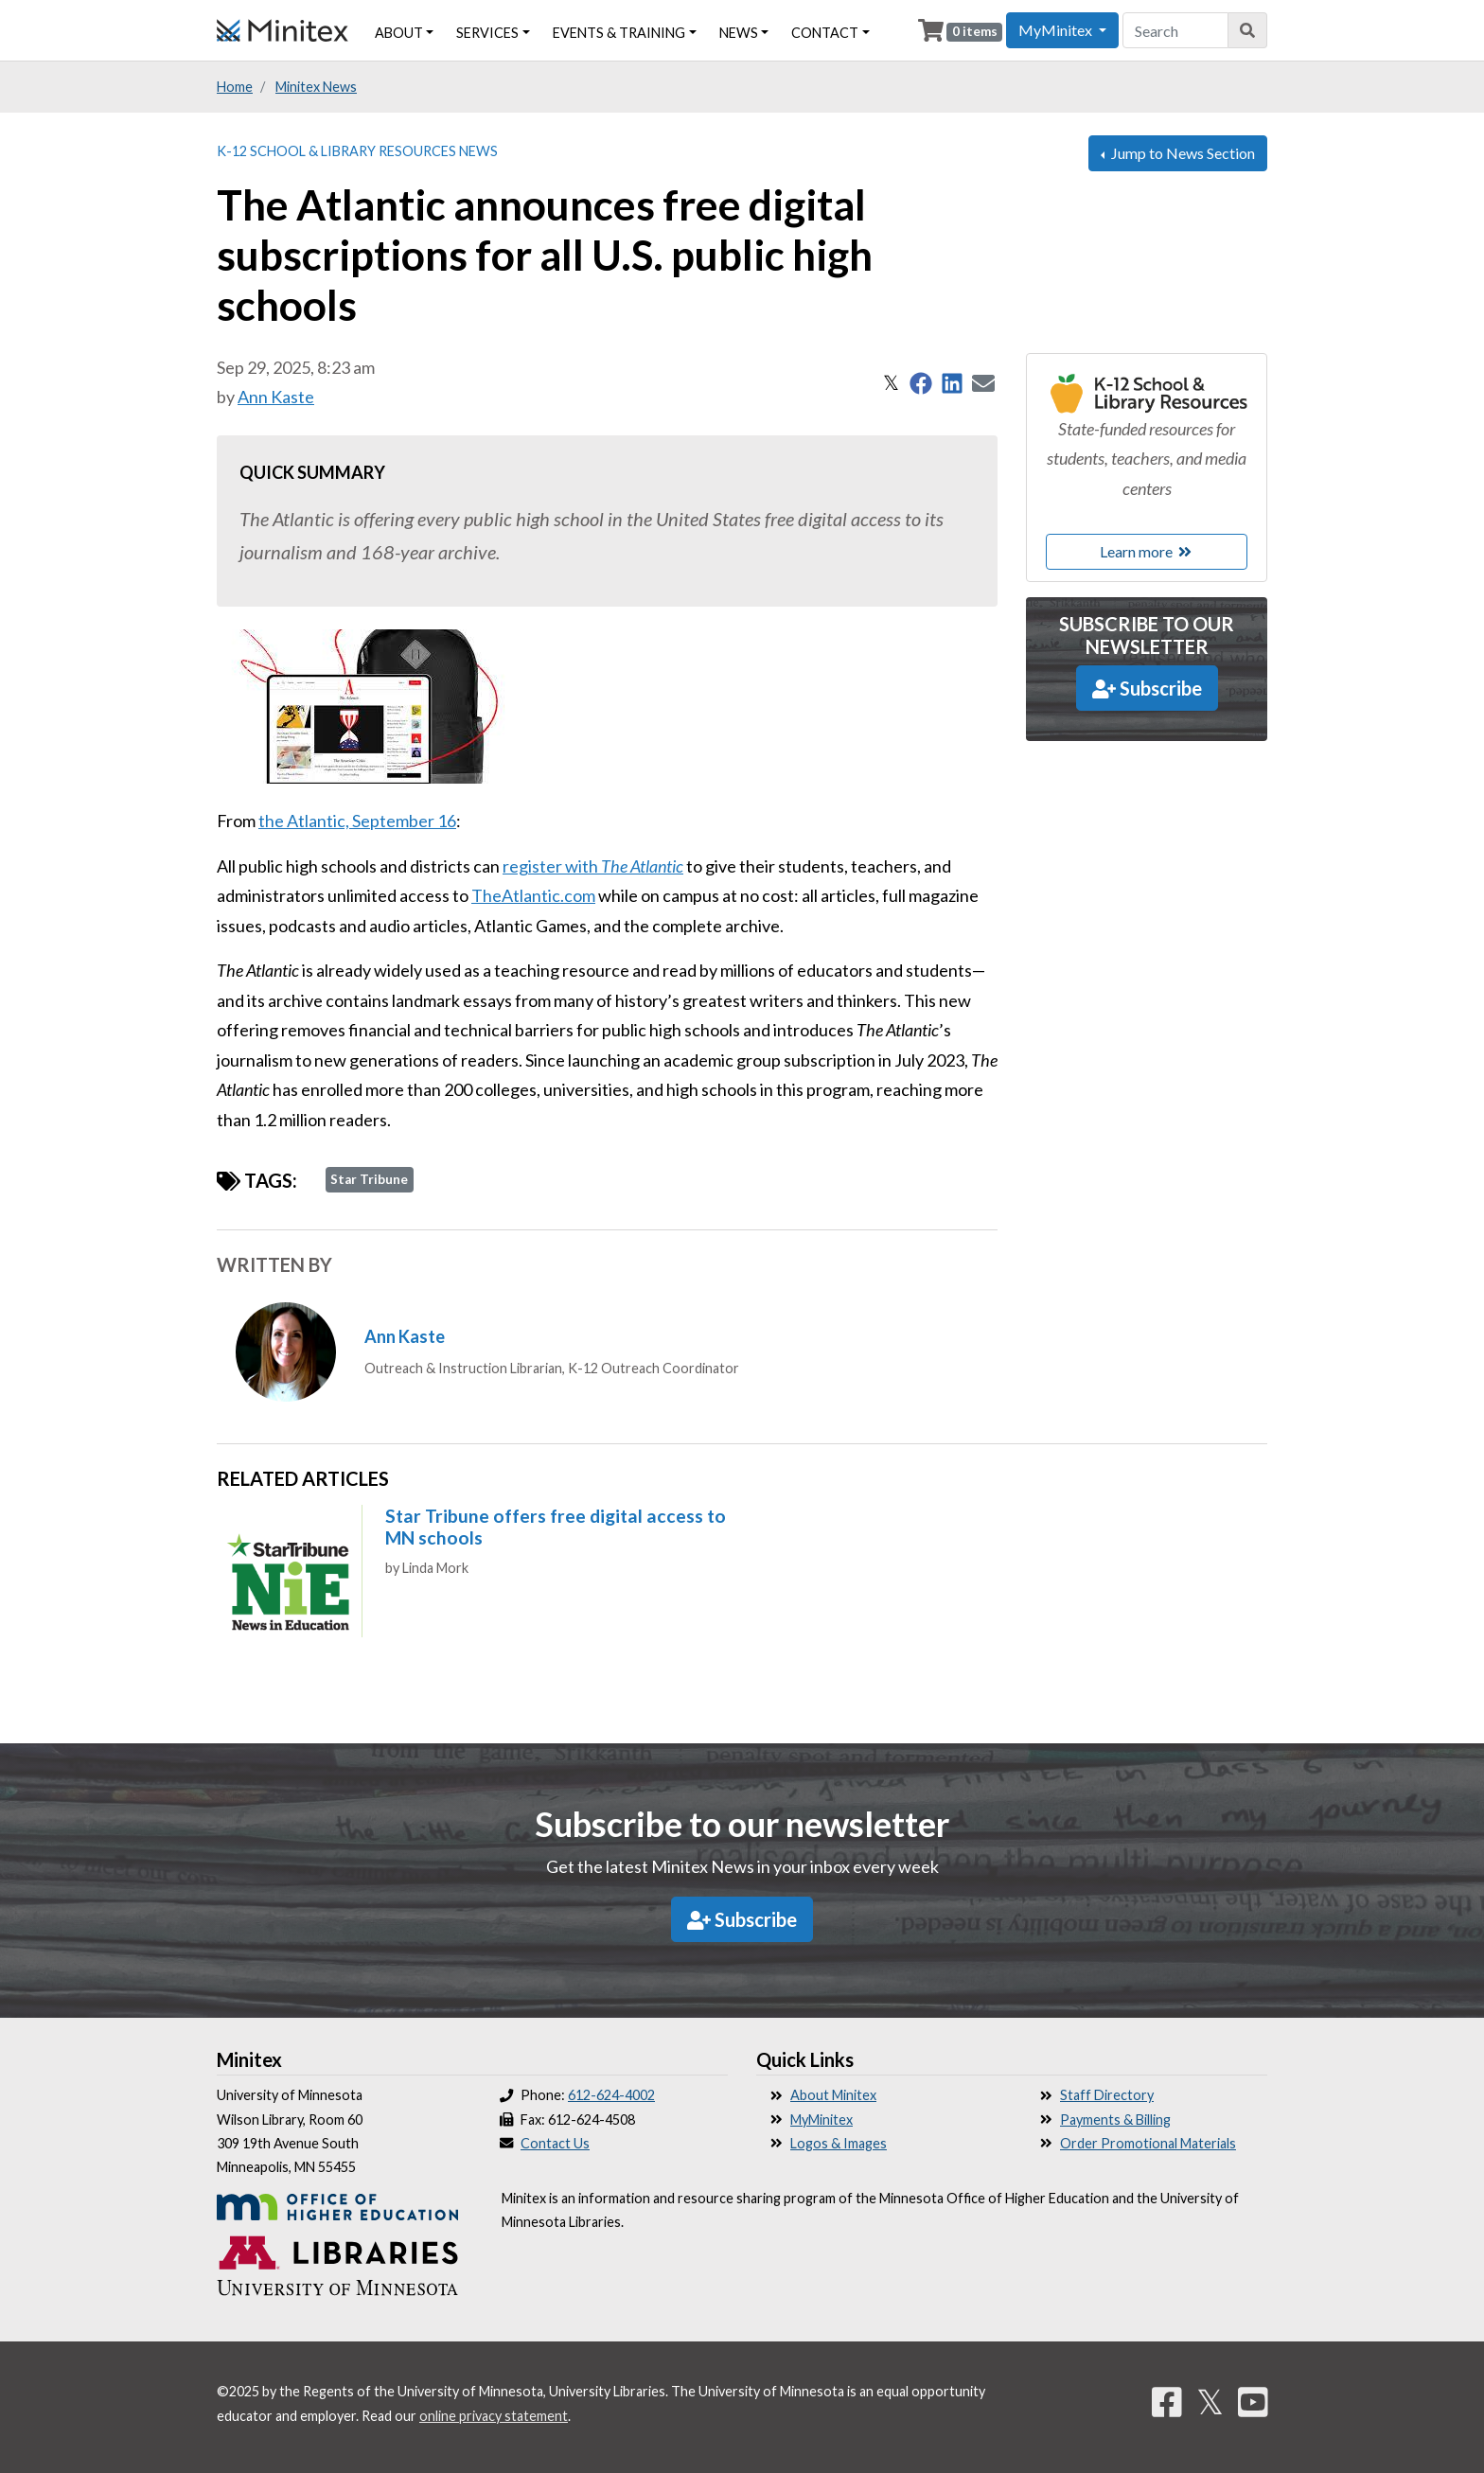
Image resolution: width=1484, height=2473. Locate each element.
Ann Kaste (276, 396)
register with (593, 866)
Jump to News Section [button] (1181, 153)
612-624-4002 (611, 2095)
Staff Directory (1107, 2095)
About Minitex (833, 2095)
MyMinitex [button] (1056, 30)
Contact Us (555, 2143)
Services (487, 33)
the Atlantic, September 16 (357, 820)
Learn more (1147, 551)
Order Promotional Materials (1148, 2143)
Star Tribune (369, 1179)
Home (235, 87)
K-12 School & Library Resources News (357, 151)
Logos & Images (838, 2143)
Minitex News (316, 87)
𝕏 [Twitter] (1210, 2401)
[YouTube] (1253, 2401)
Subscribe (1147, 688)
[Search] (1247, 30)
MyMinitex (821, 2119)
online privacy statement (493, 2416)
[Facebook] (1167, 2401)
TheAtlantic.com (533, 895)
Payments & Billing (1115, 2119)
